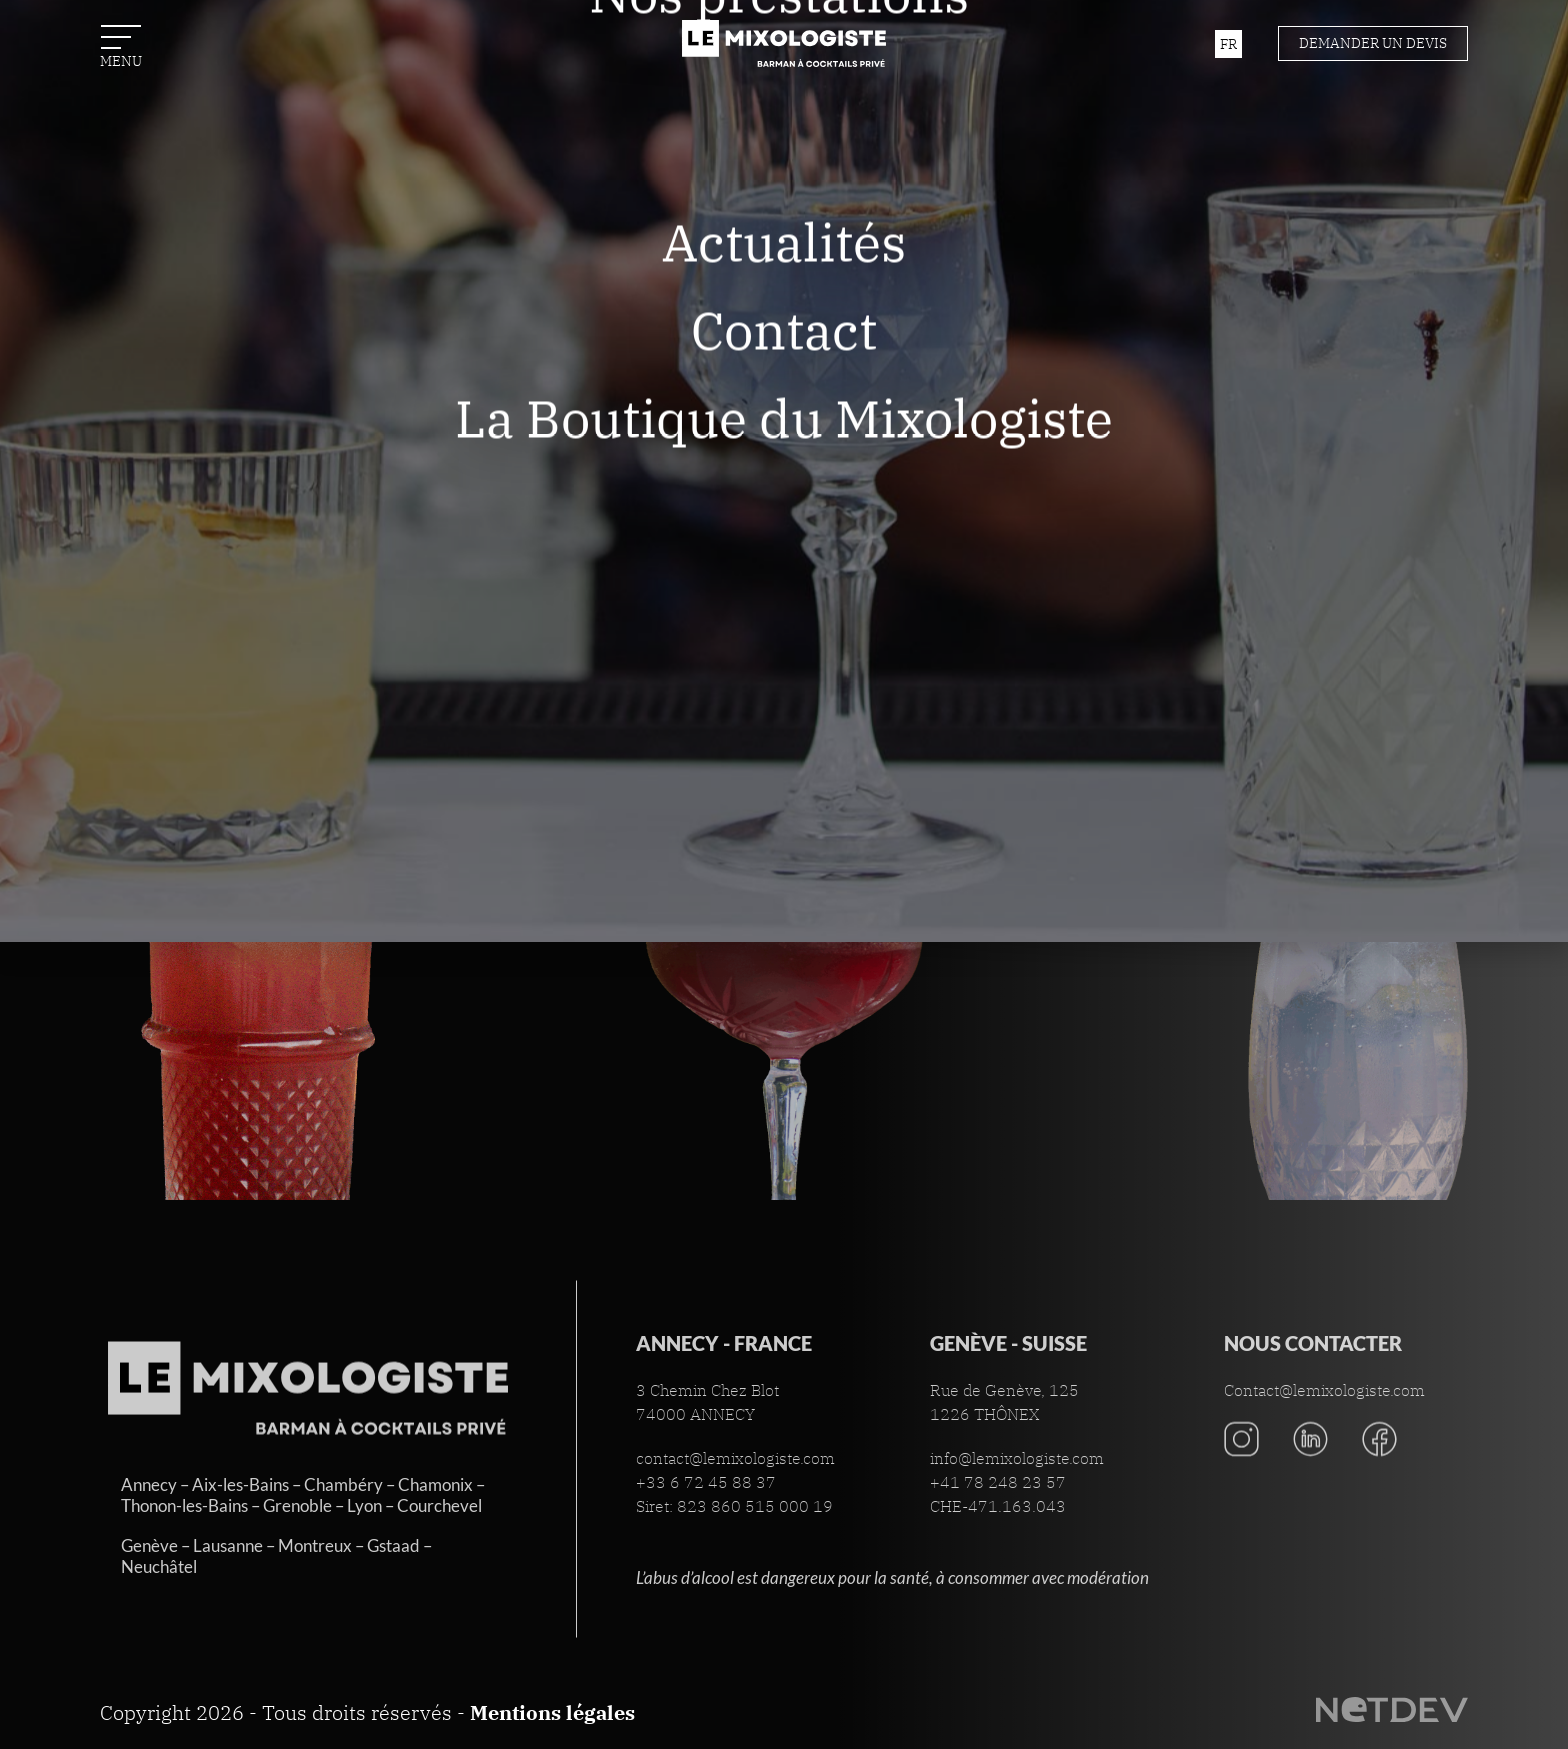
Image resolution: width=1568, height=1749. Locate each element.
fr (1228, 44)
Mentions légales (552, 1712)
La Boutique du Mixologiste (784, 496)
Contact (784, 408)
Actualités (784, 320)
